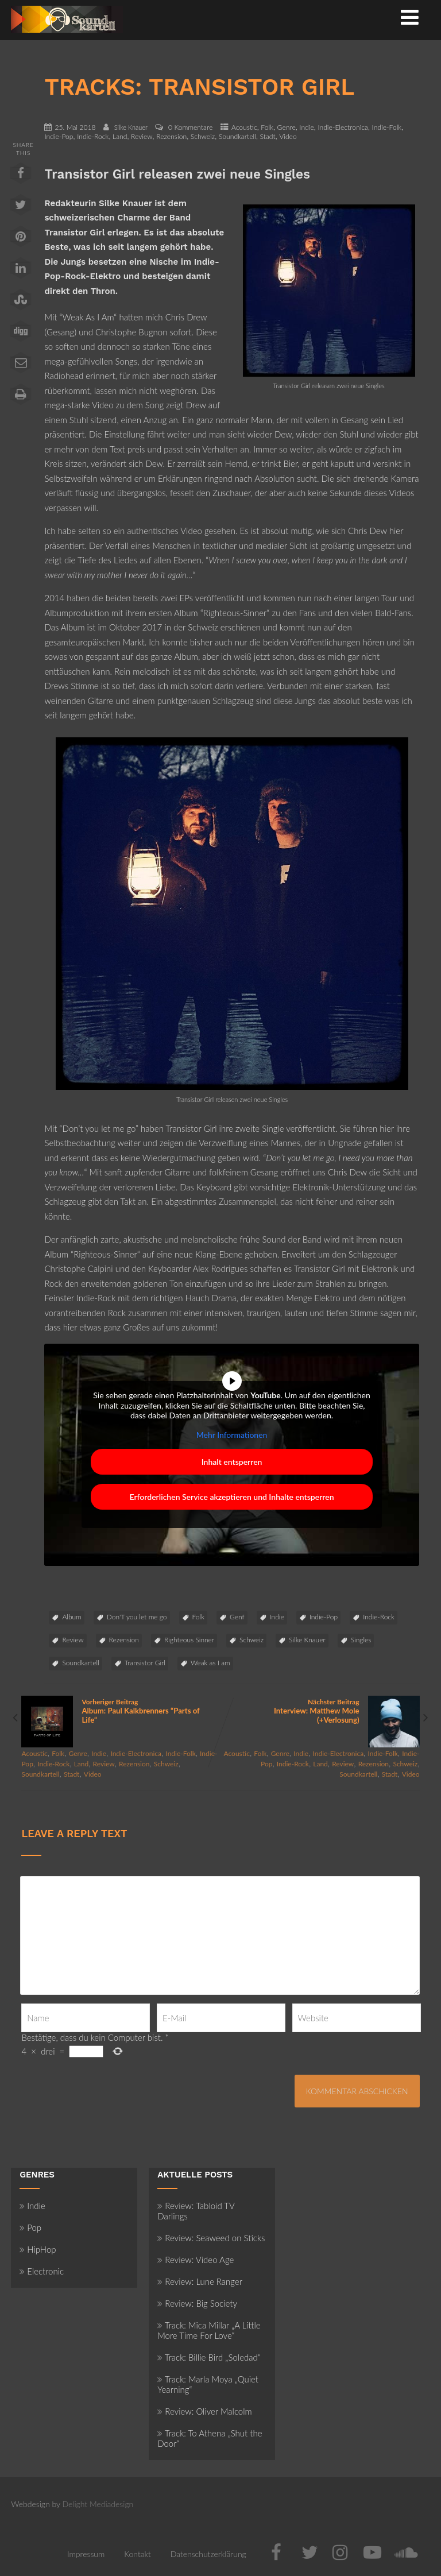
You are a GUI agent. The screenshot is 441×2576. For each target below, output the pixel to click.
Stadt (268, 136)
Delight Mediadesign (98, 2504)
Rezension (171, 136)
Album (71, 1616)
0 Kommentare (190, 127)
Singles (361, 1639)
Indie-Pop (58, 136)
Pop (30, 2227)
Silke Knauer (307, 1639)
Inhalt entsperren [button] (232, 1462)
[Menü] (410, 16)
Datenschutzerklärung (208, 2554)
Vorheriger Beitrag (120, 1710)
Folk (267, 127)
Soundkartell (237, 136)
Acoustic (244, 127)
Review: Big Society (197, 2303)
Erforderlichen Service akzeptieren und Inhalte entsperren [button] (232, 1497)
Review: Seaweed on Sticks (211, 2238)
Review (142, 136)
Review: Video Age (195, 2259)
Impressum (86, 2554)
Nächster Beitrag (320, 1710)
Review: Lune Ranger (199, 2281)
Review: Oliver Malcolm (204, 2411)
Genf (237, 1616)
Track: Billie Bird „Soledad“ (209, 2357)
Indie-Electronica (343, 127)
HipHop (38, 2249)
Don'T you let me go (137, 1616)
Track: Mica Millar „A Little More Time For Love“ (208, 2330)
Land (120, 136)
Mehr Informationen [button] (232, 1435)
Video (287, 136)
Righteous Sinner (189, 1639)
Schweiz (203, 136)
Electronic (42, 2271)
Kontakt (137, 2554)
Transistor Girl (145, 1662)
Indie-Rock (93, 136)
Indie (306, 127)
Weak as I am (210, 1662)
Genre (286, 127)
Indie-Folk (387, 127)
